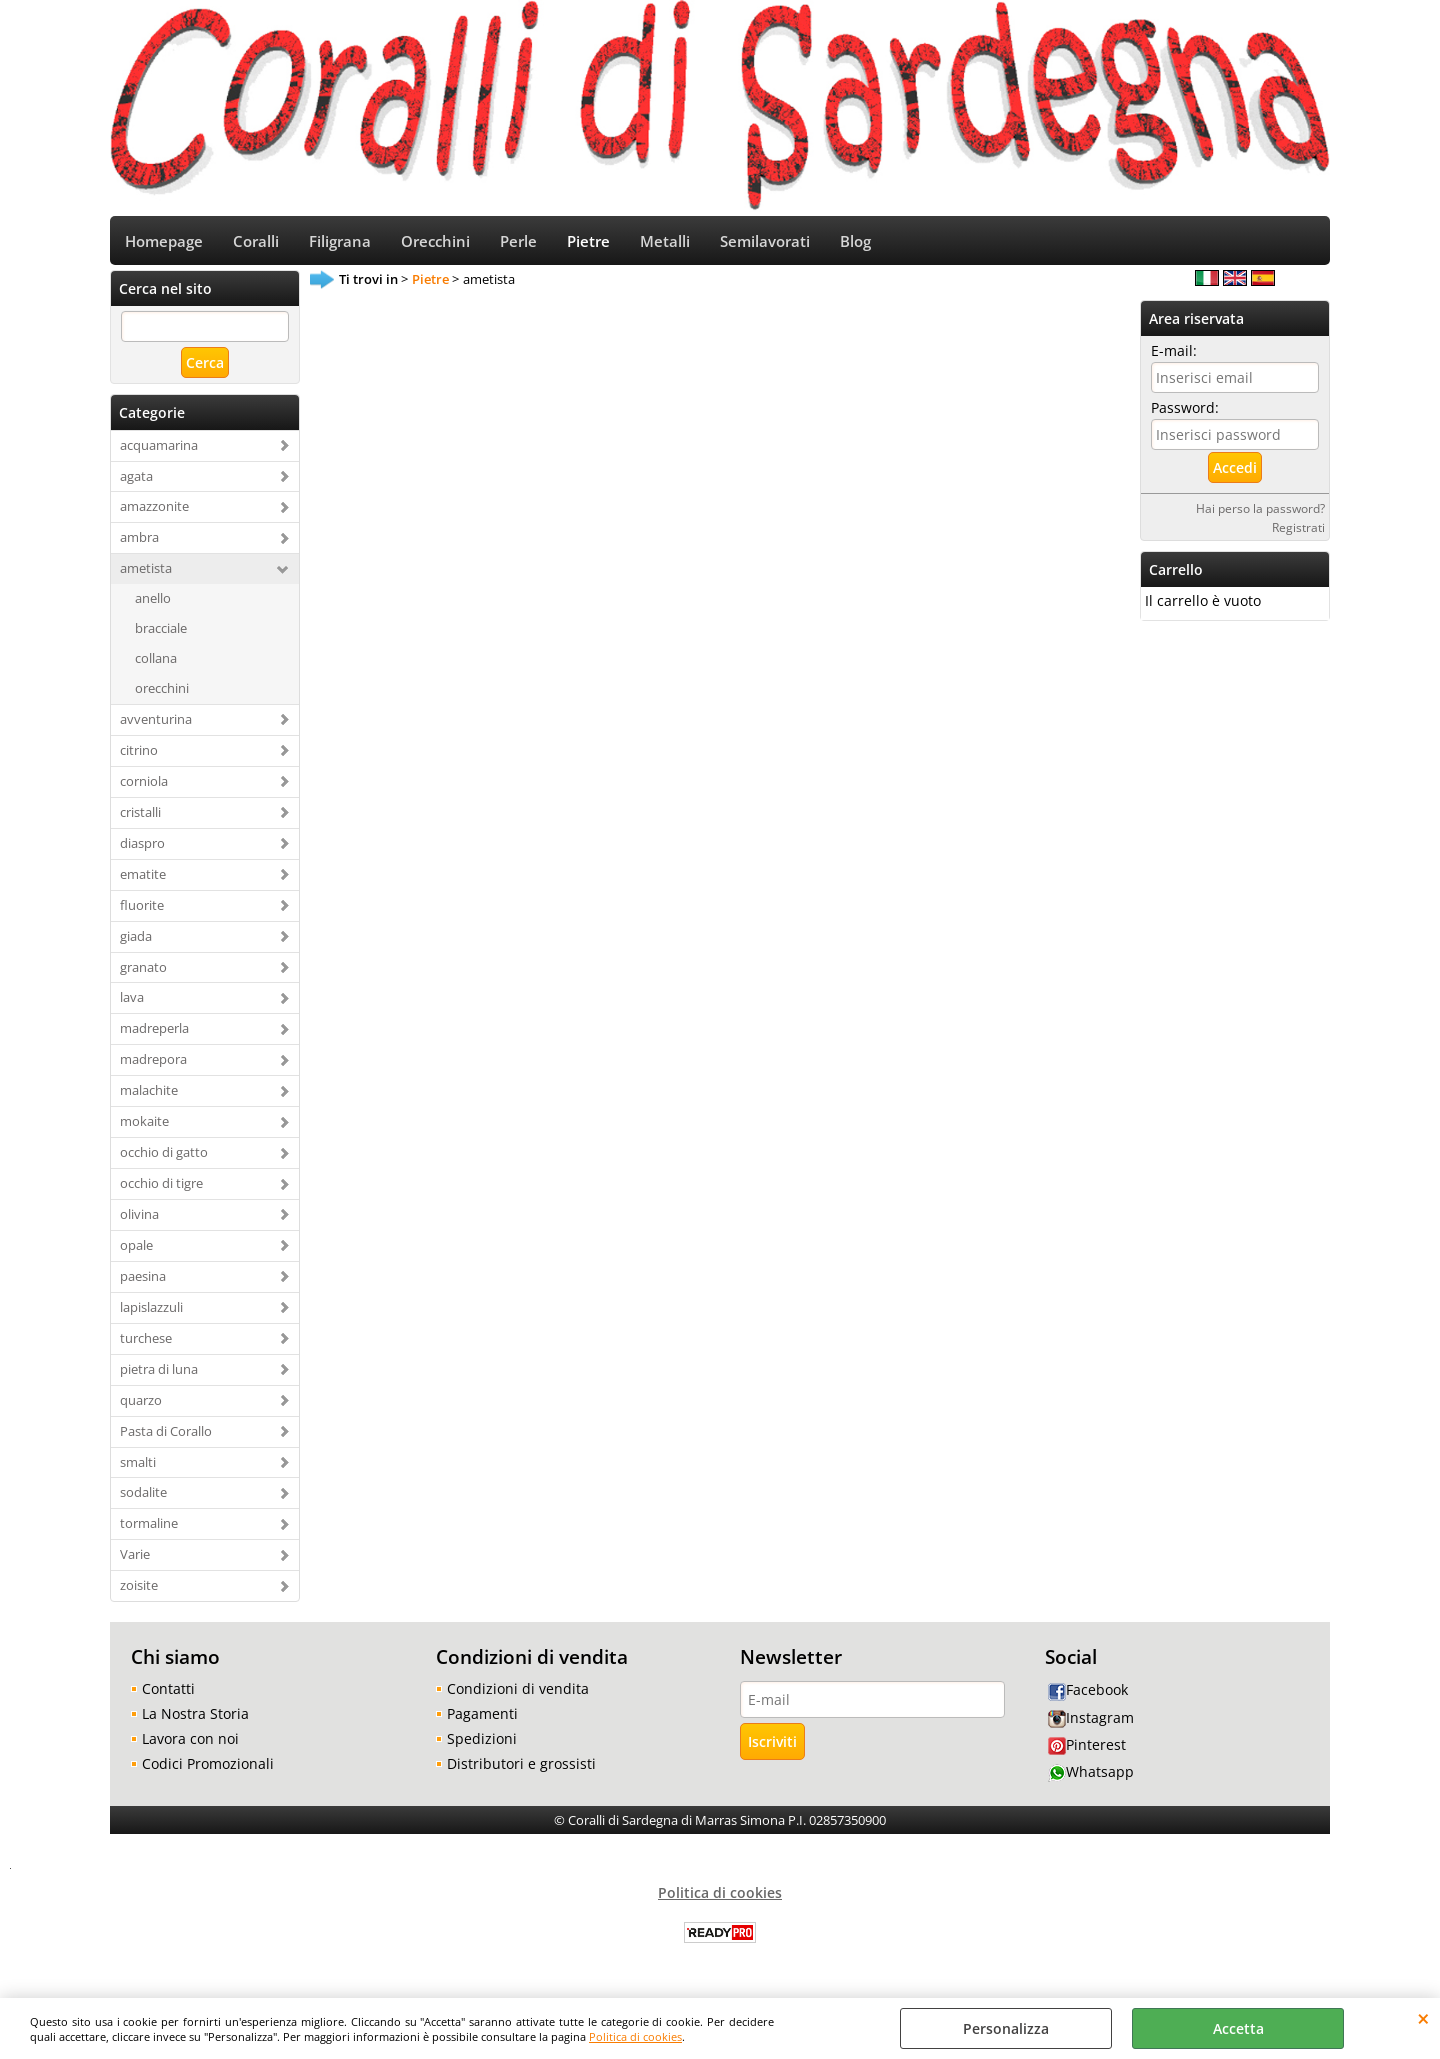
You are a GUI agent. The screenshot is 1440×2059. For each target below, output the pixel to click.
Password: (1185, 413)
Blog (855, 244)
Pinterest (1087, 1750)
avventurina (156, 726)
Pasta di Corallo (166, 1437)
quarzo (141, 1406)
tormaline (149, 1530)
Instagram (1091, 1723)
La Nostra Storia (195, 1720)
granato (143, 973)
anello (153, 605)
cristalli (140, 818)
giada (136, 942)
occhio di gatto (164, 1159)
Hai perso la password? (1260, 514)
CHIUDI (1423, 2018)
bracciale (161, 635)
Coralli (256, 244)
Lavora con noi (190, 1745)
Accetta (1238, 2028)
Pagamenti (482, 1720)
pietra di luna (159, 1375)
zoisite (139, 1592)
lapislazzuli (151, 1313)
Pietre (588, 244)
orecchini (162, 695)
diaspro (142, 849)
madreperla (154, 1035)
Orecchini (435, 244)
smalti (138, 1468)
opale (136, 1252)
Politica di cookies (635, 2036)
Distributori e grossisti (521, 1770)
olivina (139, 1221)
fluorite (142, 911)
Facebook (1088, 1696)
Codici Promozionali (208, 1770)
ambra (139, 544)
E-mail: (1174, 356)
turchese (146, 1344)
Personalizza (1006, 2028)
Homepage (164, 244)
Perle (518, 244)
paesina (143, 1283)
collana (156, 665)
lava (132, 1004)
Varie (135, 1561)
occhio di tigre (161, 1190)
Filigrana (340, 244)
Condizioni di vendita (518, 1695)
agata (136, 482)
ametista (146, 575)
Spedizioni (482, 1745)
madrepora (153, 1066)
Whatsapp (1091, 1778)
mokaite (144, 1128)
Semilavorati (765, 244)
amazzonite (154, 513)
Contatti (168, 1695)
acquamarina (159, 451)
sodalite (143, 1499)
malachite (149, 1097)
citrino (139, 757)
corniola (144, 788)
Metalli (665, 244)
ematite (143, 880)
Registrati (1298, 533)
